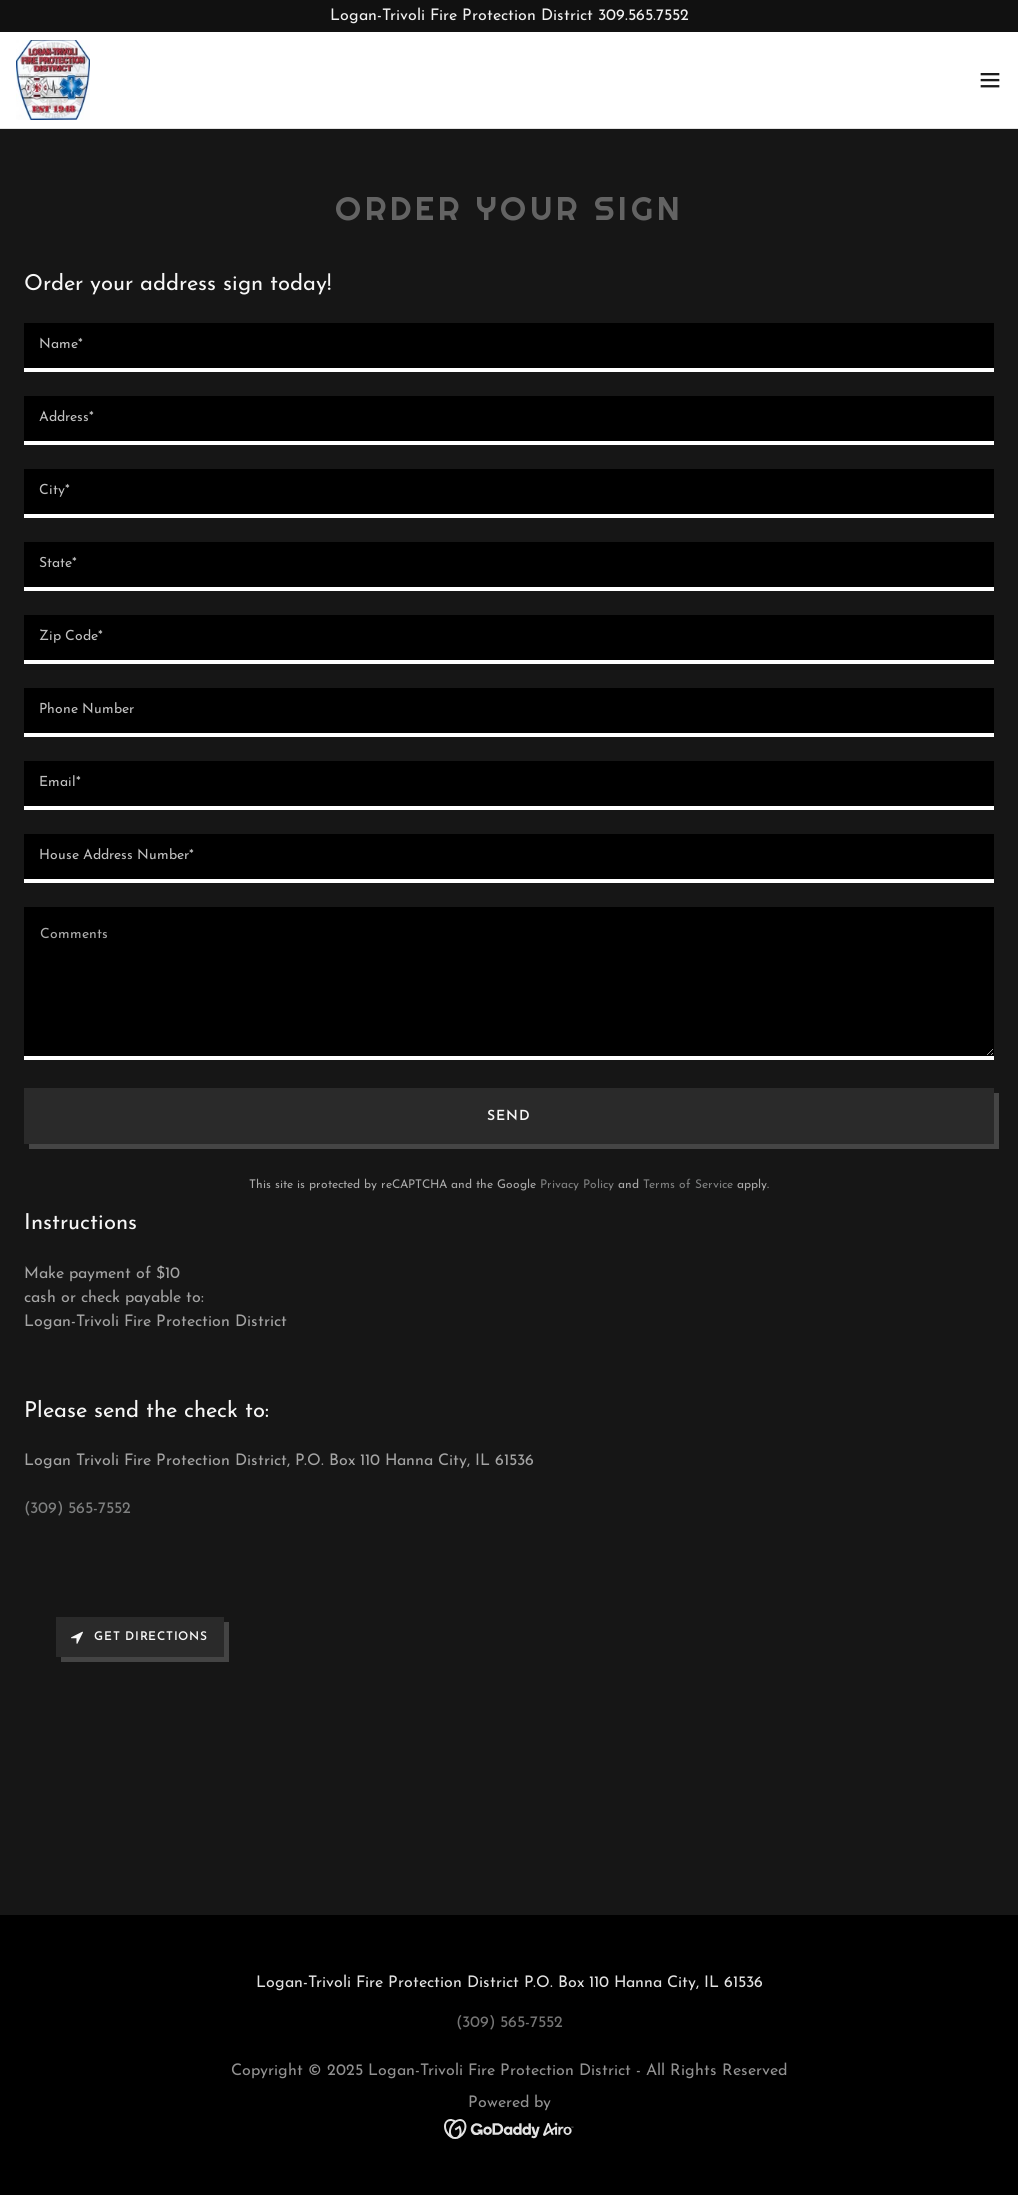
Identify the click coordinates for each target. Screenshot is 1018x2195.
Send (509, 1116)
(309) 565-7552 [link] (77, 1509)
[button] (990, 80)
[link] (53, 80)
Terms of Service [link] (688, 1185)
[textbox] (509, 347)
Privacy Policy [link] (577, 1185)
